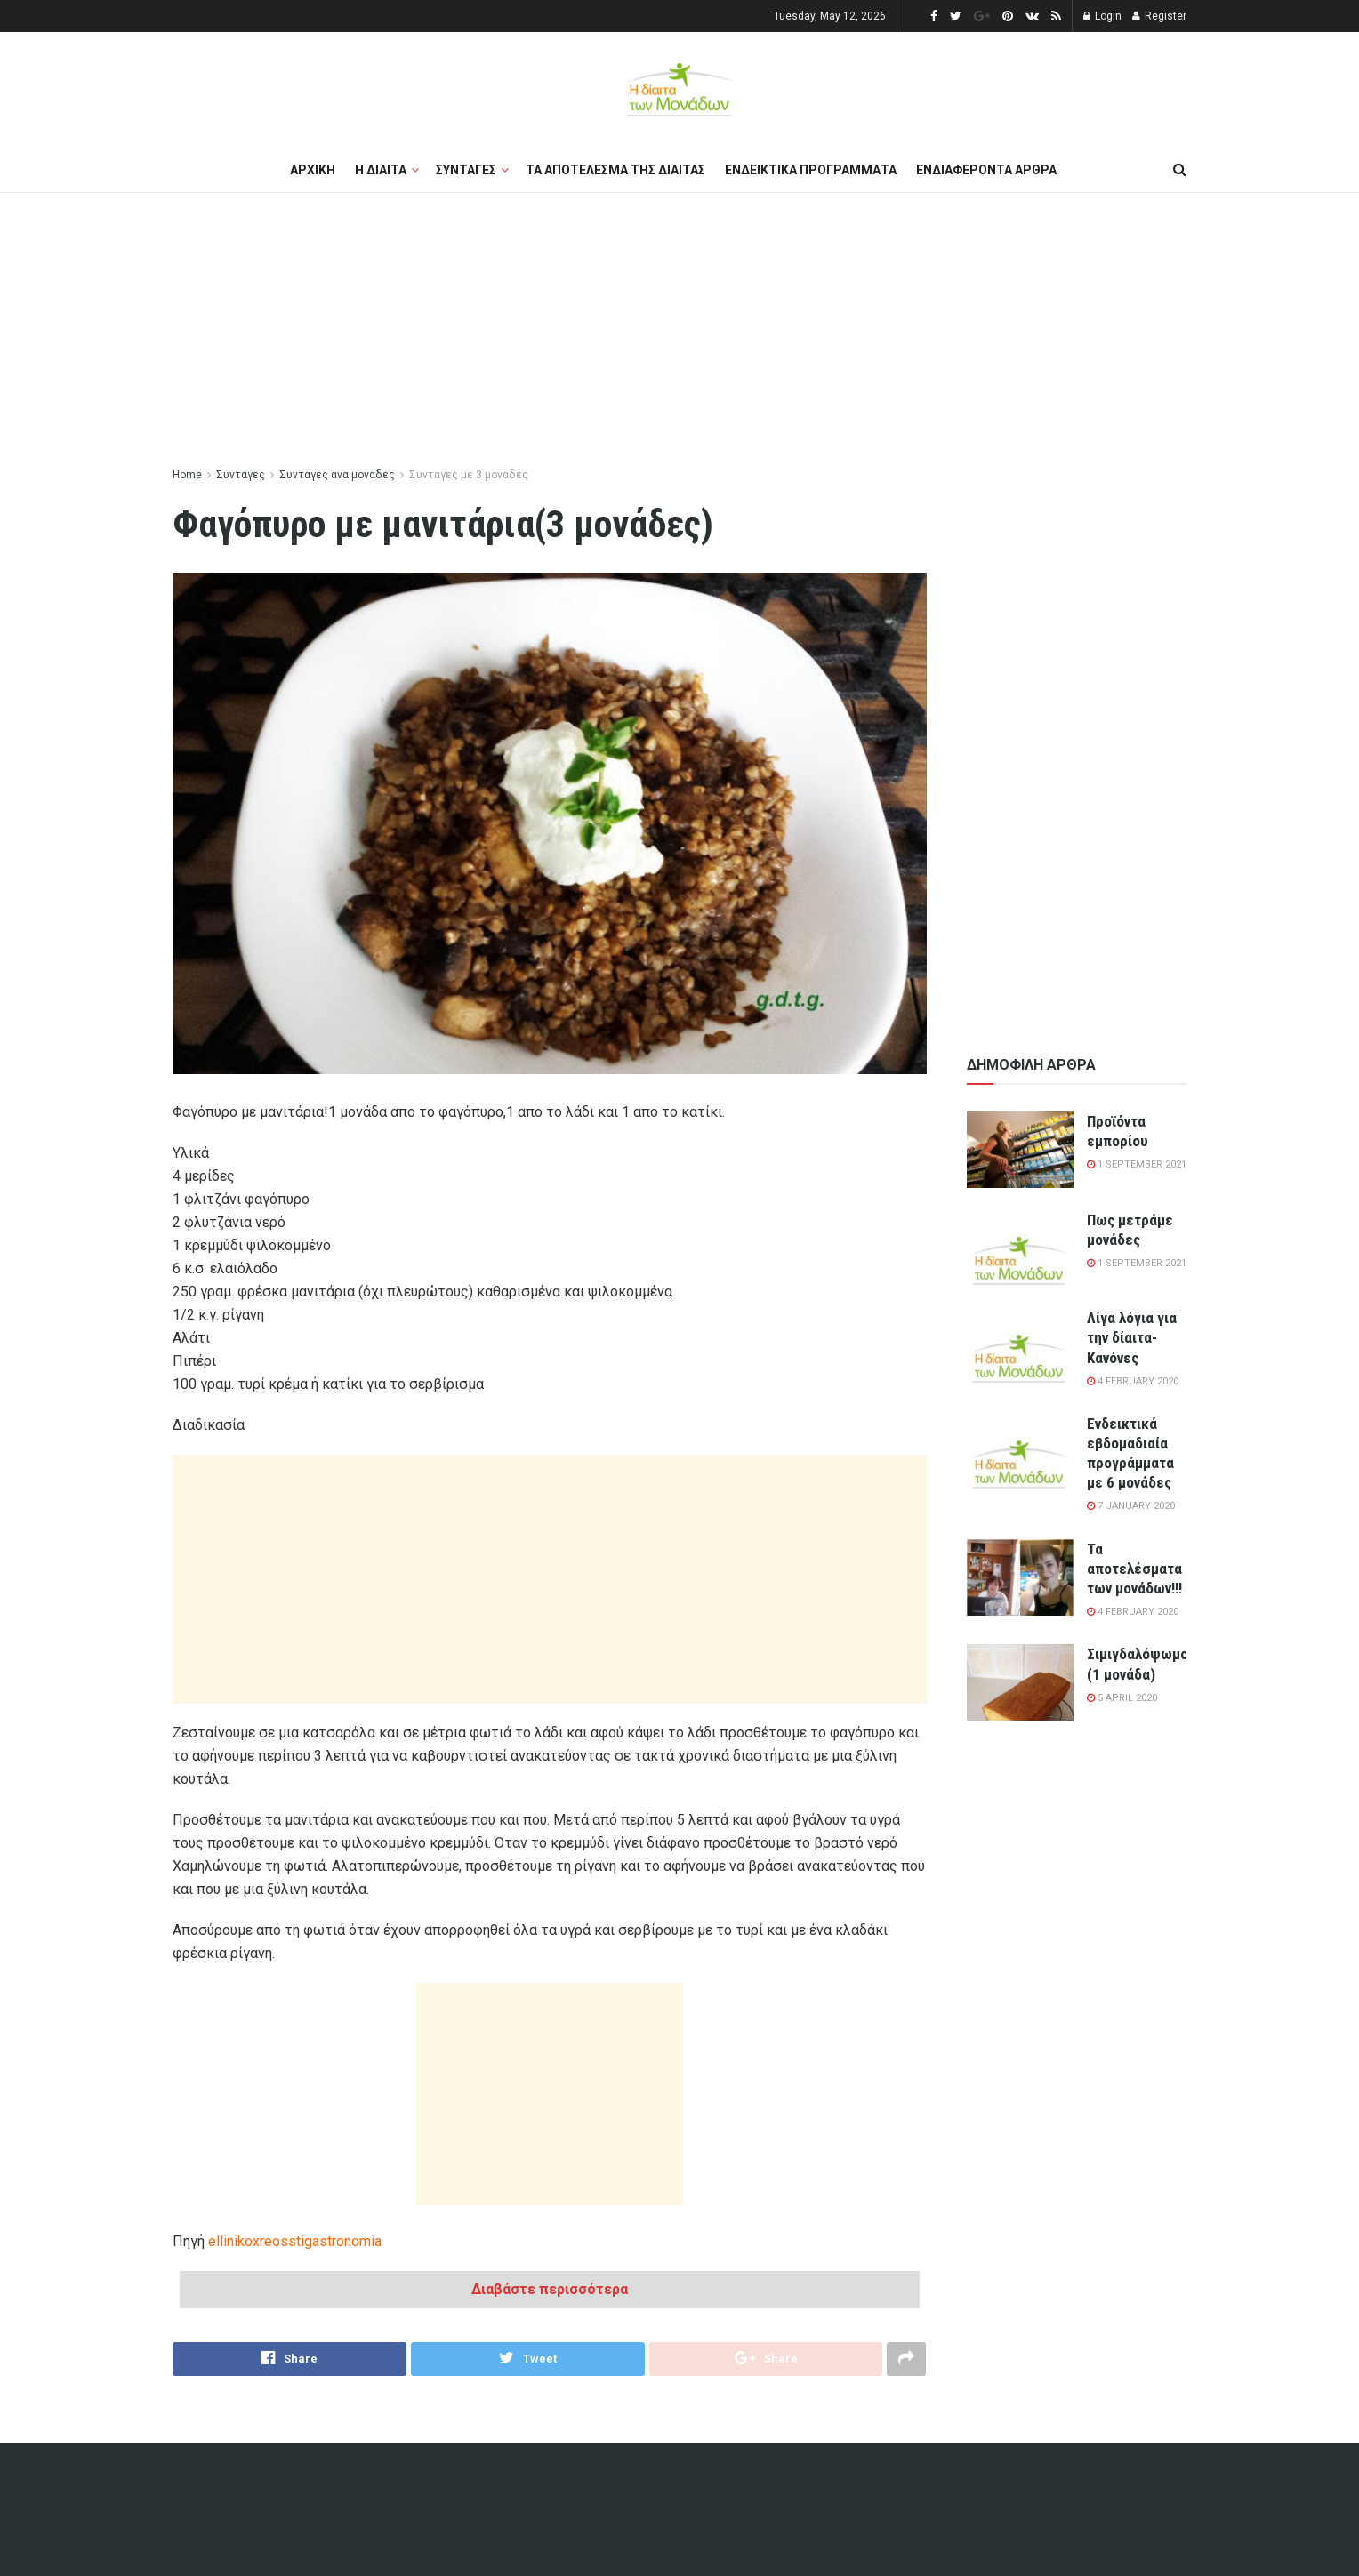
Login (1102, 16)
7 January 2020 (1131, 1506)
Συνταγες (466, 170)
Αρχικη (312, 170)
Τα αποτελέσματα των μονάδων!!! (1134, 1568)
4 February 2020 (1132, 1381)
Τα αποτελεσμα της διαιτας (615, 170)
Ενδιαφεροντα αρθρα (986, 170)
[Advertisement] (679, 331)
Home (187, 475)
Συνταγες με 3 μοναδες (468, 475)
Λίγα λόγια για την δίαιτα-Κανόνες (1132, 1337)
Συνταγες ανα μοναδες (337, 475)
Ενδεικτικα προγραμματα (811, 170)
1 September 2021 (1136, 1164)
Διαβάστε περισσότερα (549, 2289)
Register (1159, 16)
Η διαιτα (380, 170)
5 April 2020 (1122, 1698)
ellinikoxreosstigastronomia (295, 2241)
